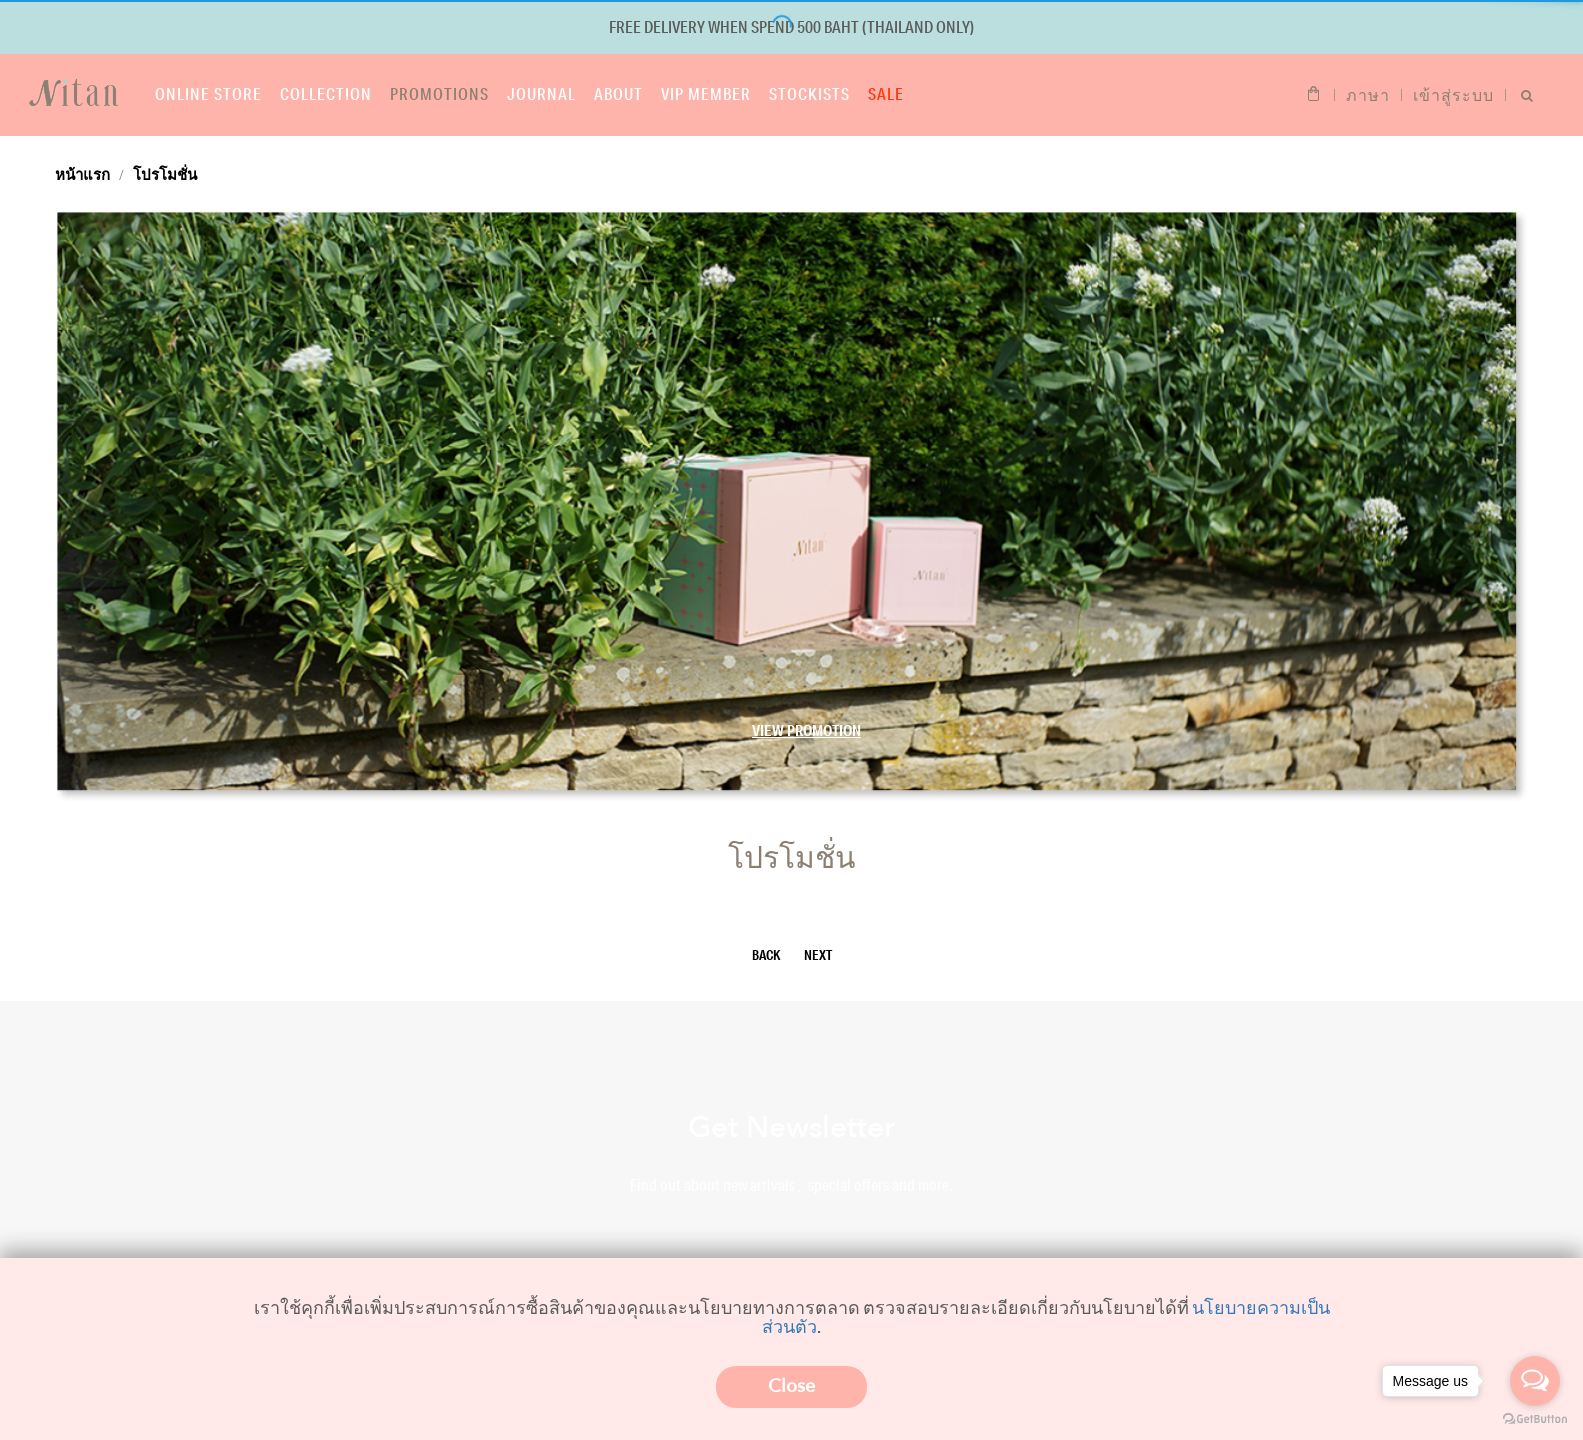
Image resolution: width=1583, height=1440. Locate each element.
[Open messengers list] (1535, 1381)
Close (791, 1386)
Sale (886, 93)
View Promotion (806, 730)
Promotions (439, 93)
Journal (541, 93)
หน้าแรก (82, 174)
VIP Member (706, 93)
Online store (208, 93)
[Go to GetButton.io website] (1535, 1419)
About (618, 93)
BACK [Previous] (766, 955)
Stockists (809, 93)
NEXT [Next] (818, 955)
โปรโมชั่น (165, 174)
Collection (326, 93)
